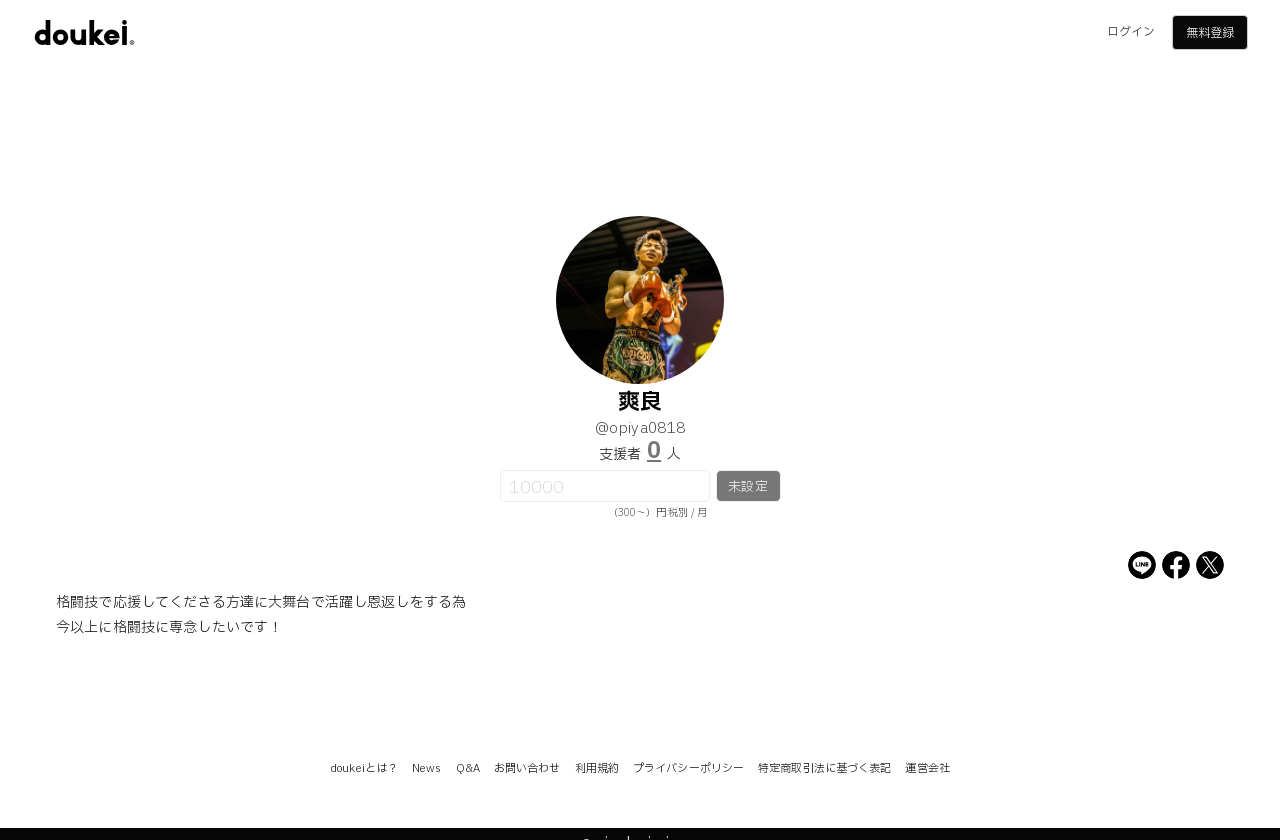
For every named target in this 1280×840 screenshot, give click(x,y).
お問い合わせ (527, 768)
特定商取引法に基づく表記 (824, 768)
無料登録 (1210, 33)
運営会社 (927, 768)
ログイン (1131, 32)
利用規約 (597, 768)
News (426, 768)
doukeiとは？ (364, 768)
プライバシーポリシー (688, 768)
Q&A (468, 768)
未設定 (747, 487)
